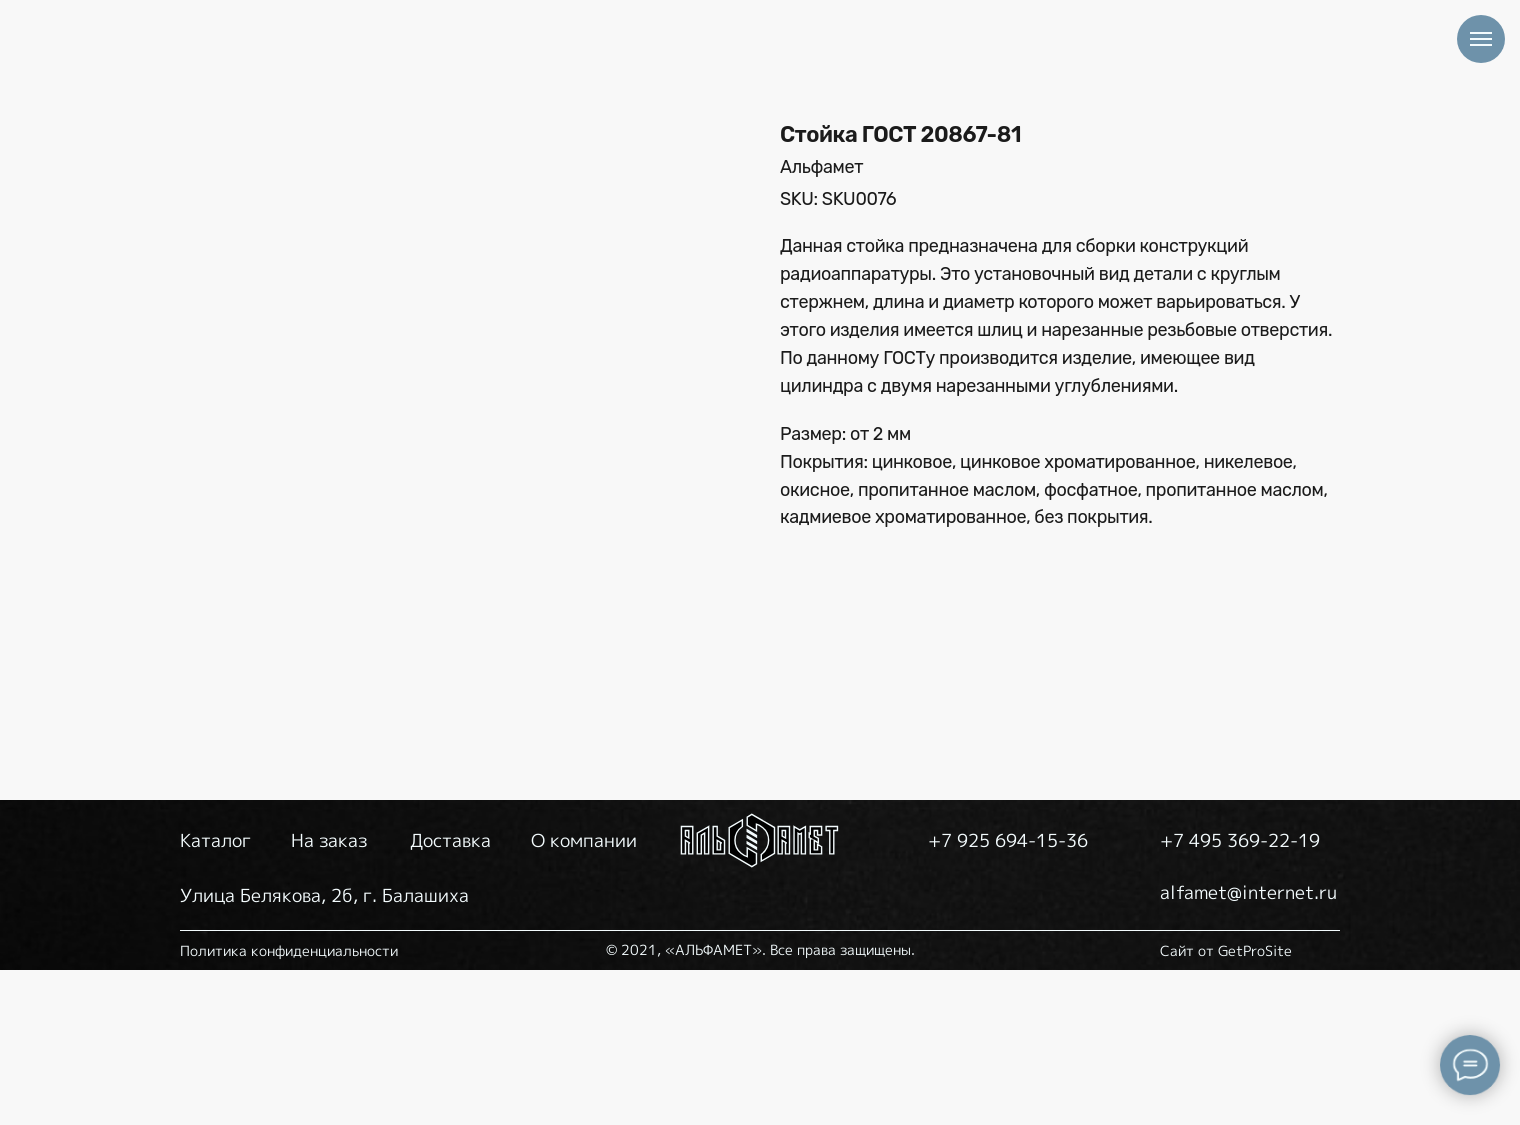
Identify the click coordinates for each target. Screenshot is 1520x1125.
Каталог (215, 995)
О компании (584, 995)
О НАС (972, 77)
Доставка (450, 995)
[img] (273, 77)
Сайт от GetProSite (1226, 1105)
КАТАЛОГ (492, 77)
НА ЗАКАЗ (652, 77)
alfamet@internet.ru (1294, 128)
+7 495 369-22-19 (1274, 34)
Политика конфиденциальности (289, 1105)
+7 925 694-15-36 (1299, 74)
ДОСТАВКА (821, 77)
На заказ (329, 995)
